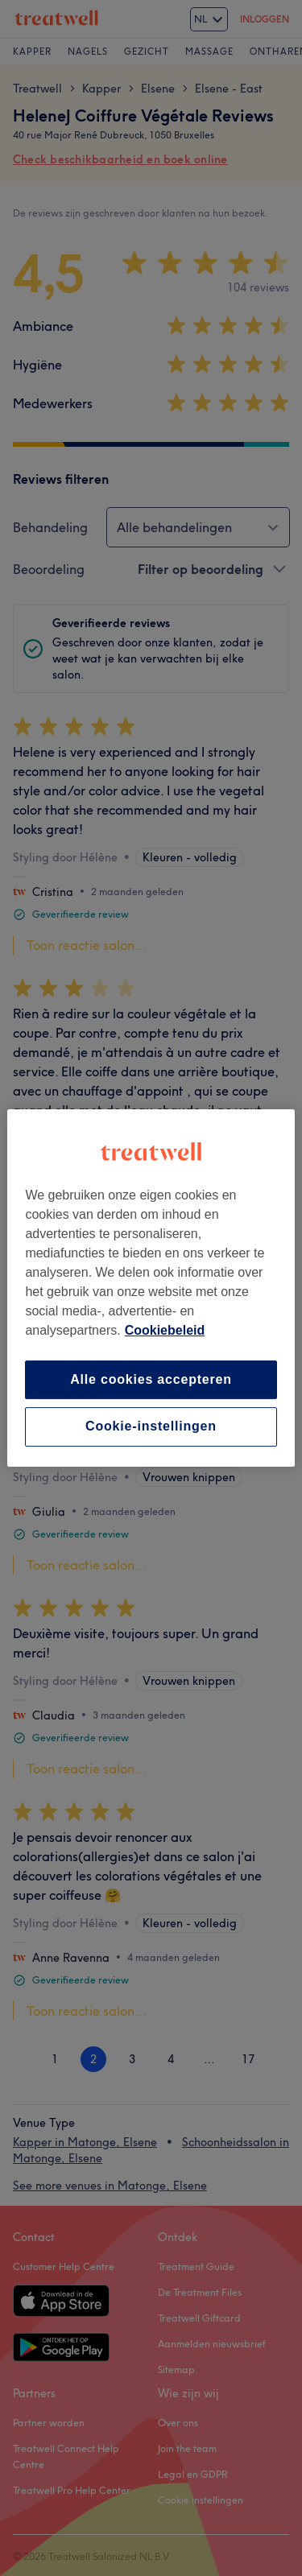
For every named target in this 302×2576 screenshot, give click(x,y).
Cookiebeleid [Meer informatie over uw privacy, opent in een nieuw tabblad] (165, 1330)
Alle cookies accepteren (151, 1379)
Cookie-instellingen (151, 1427)
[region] (150, 1288)
